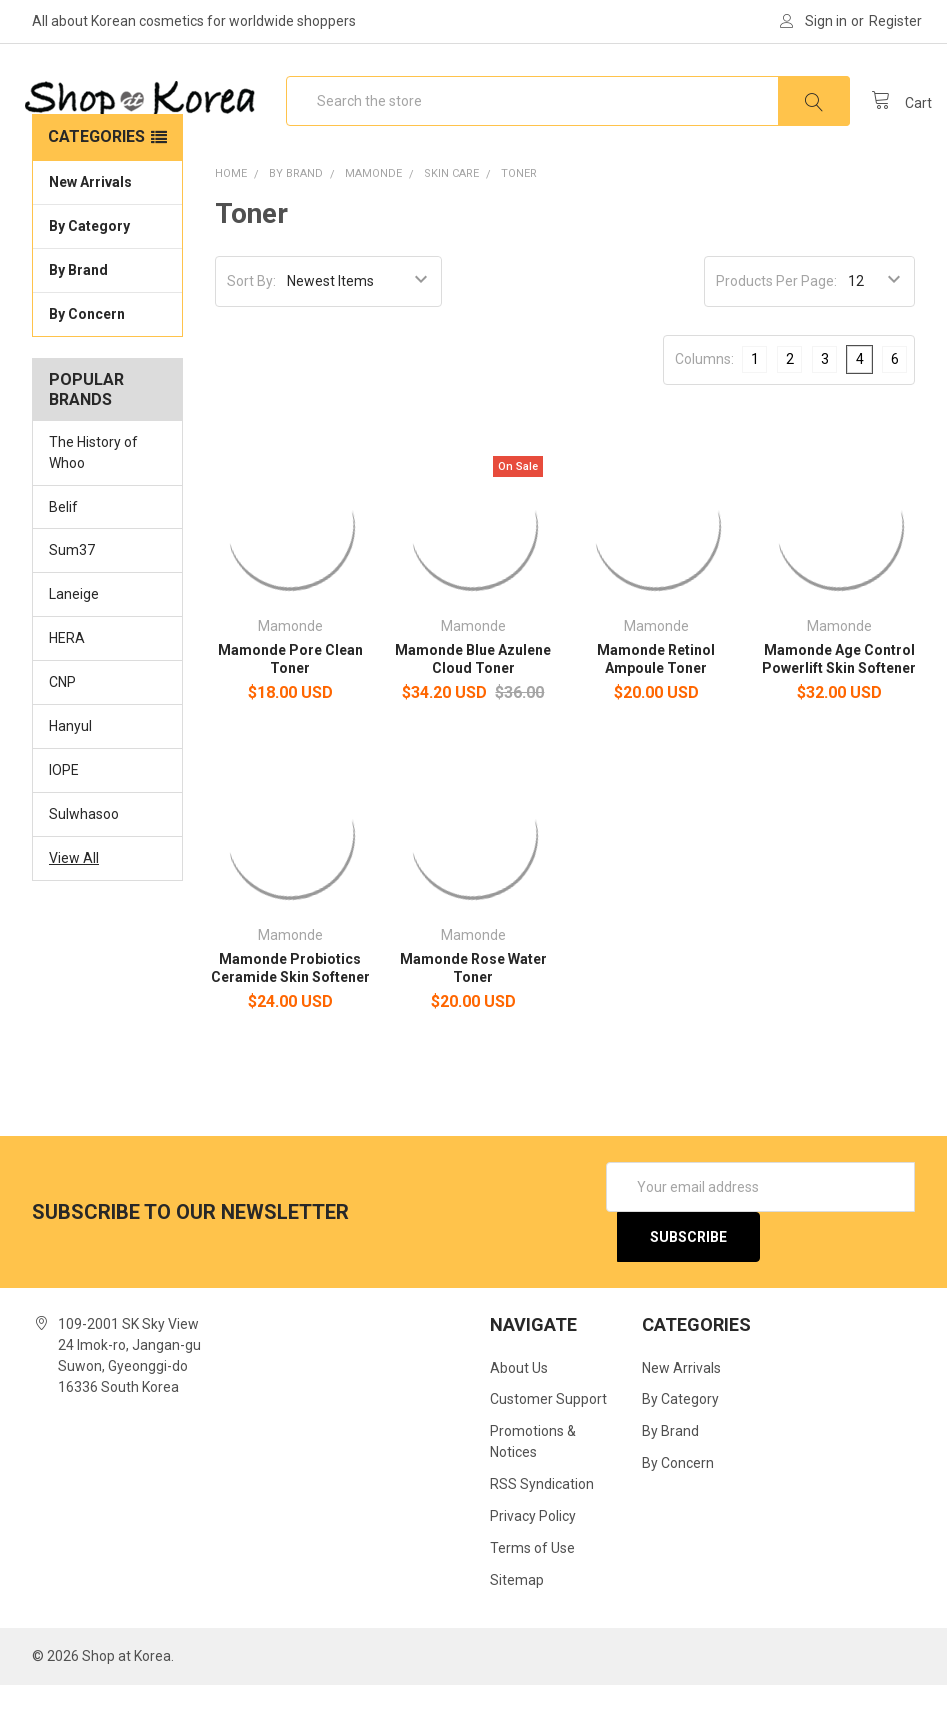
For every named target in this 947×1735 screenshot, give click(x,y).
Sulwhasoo (84, 864)
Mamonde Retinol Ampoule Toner (656, 708)
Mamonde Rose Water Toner (473, 1017)
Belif (63, 556)
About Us (519, 1417)
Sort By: (251, 330)
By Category (107, 274)
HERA (67, 688)
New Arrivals (90, 231)
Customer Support (548, 1449)
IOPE (64, 820)
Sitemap (517, 1630)
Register (895, 21)
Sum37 (72, 600)
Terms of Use (532, 1598)
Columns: (704, 408)
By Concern (107, 362)
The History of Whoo (93, 501)
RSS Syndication (542, 1534)
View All (74, 907)
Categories (96, 185)
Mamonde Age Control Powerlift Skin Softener (839, 708)
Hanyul (70, 776)
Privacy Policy (533, 1566)
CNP (62, 732)
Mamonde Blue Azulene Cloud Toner (473, 708)
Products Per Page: (776, 330)
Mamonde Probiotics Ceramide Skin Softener (290, 1017)
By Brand (107, 318)
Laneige (74, 644)
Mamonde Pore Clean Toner (290, 708)
